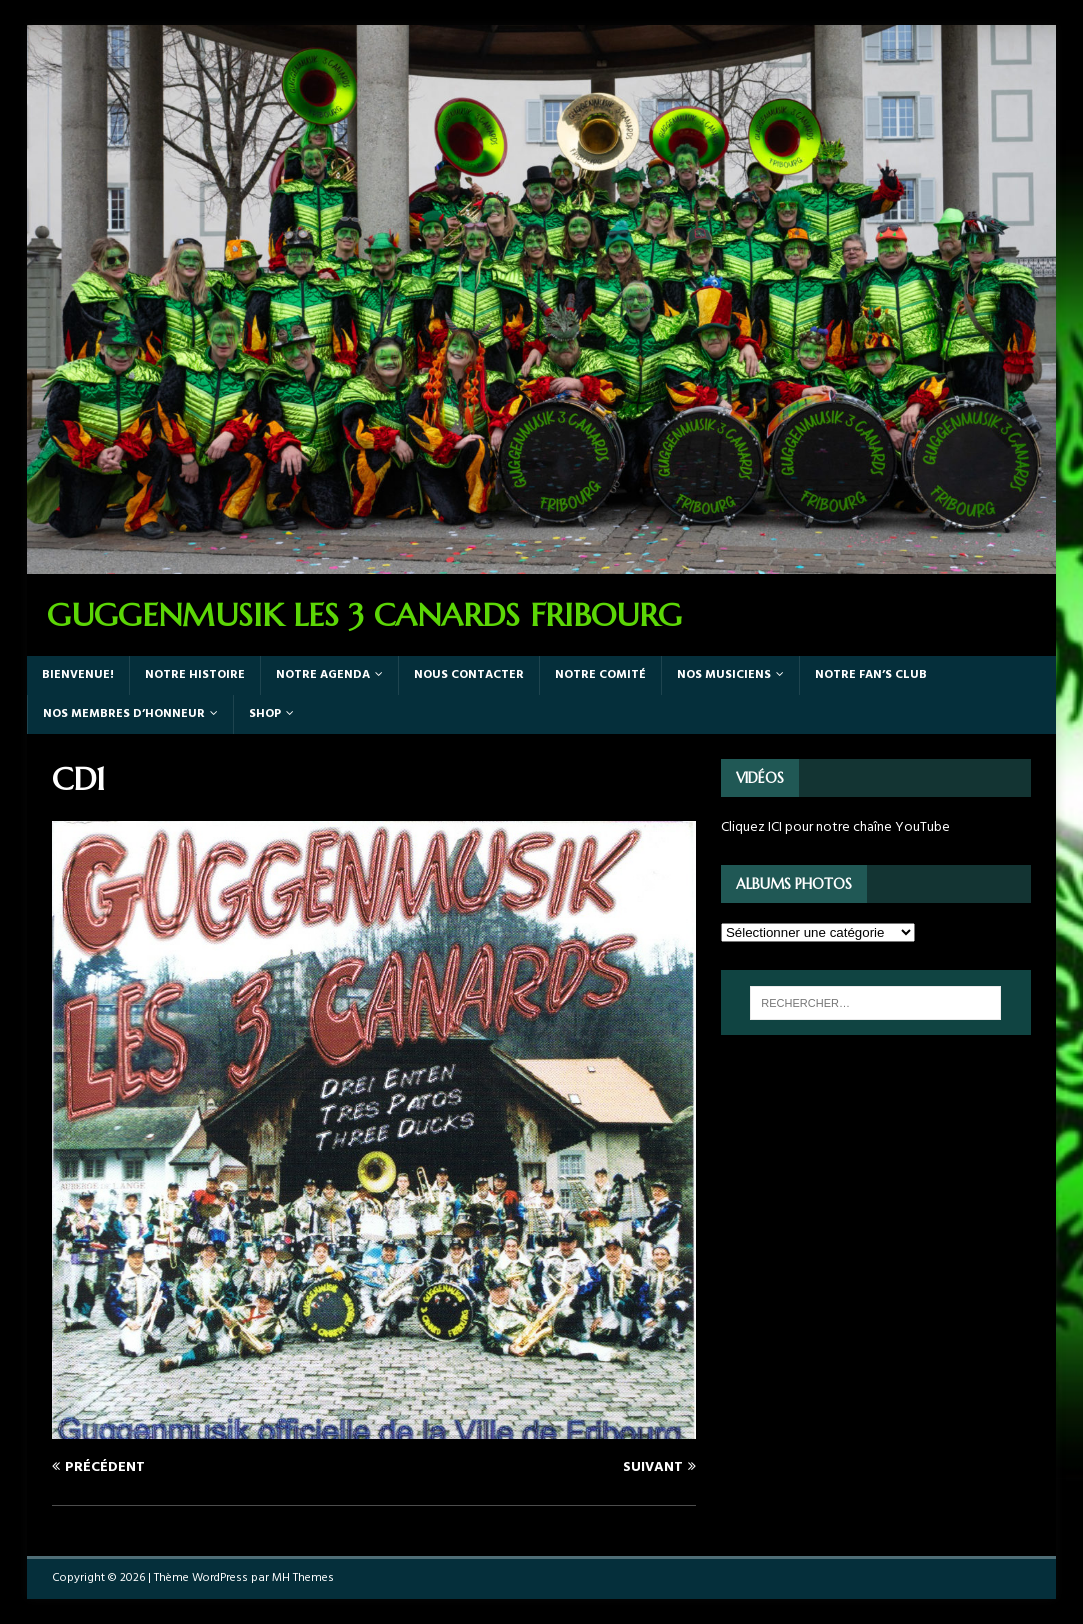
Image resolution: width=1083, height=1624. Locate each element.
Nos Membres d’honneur (124, 714)
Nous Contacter (469, 675)
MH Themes (303, 1578)
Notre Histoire (195, 675)
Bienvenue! (78, 675)
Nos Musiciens (724, 675)
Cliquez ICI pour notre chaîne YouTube (835, 827)
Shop (265, 714)
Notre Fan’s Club (871, 675)
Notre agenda (323, 675)
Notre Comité (600, 675)
